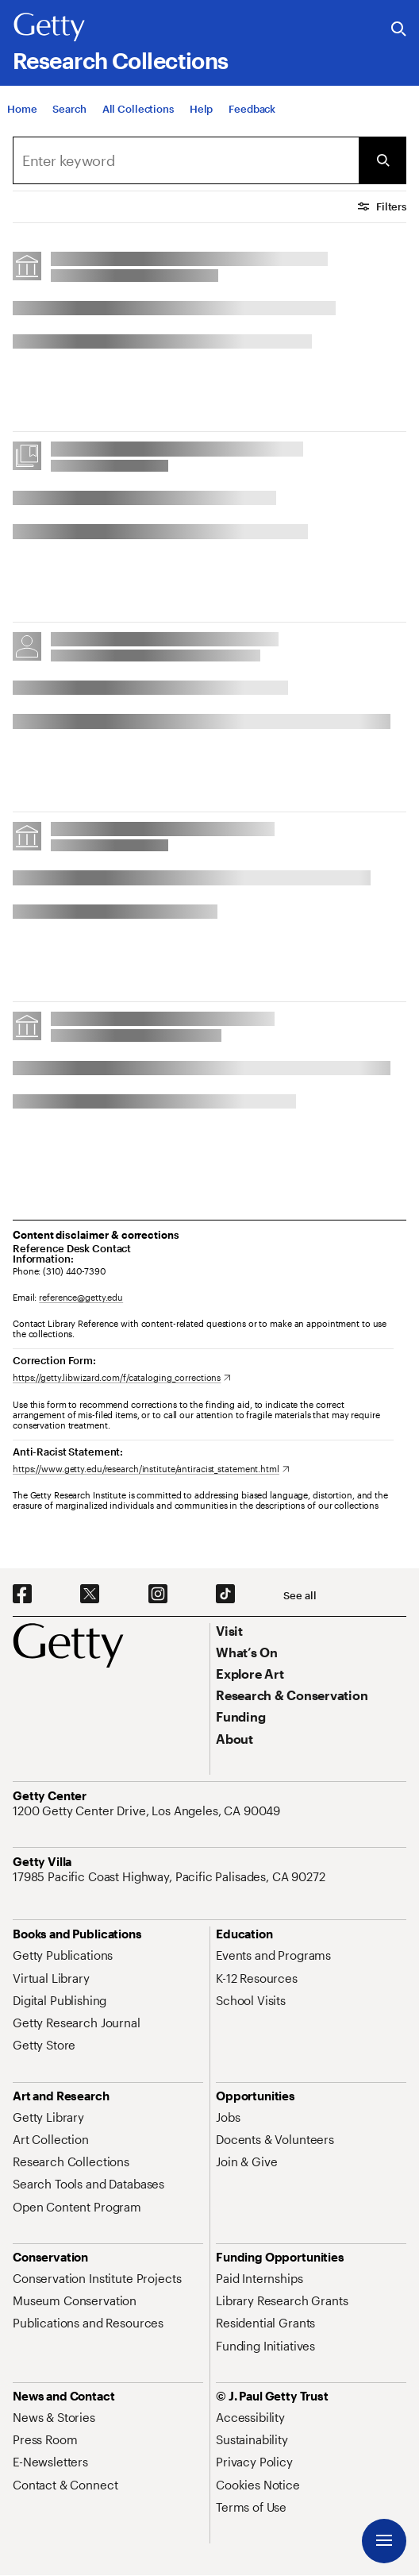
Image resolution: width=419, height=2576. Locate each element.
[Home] (22, 108)
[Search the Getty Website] (398, 29)
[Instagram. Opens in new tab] (157, 1594)
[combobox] (186, 160)
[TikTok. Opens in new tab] (225, 1594)
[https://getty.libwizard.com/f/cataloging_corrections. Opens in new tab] (122, 1377)
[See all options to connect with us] (299, 1596)
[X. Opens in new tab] (89, 1594)
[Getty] (49, 28)
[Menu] (384, 2541)
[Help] (201, 108)
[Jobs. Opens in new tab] (228, 2117)
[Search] (69, 108)
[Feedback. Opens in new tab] (252, 108)
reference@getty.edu (81, 1297)
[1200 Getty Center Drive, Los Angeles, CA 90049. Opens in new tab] (148, 1810)
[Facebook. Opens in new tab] (22, 1594)
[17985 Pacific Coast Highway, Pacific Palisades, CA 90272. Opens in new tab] (171, 1876)
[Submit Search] (382, 160)
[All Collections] (138, 108)
